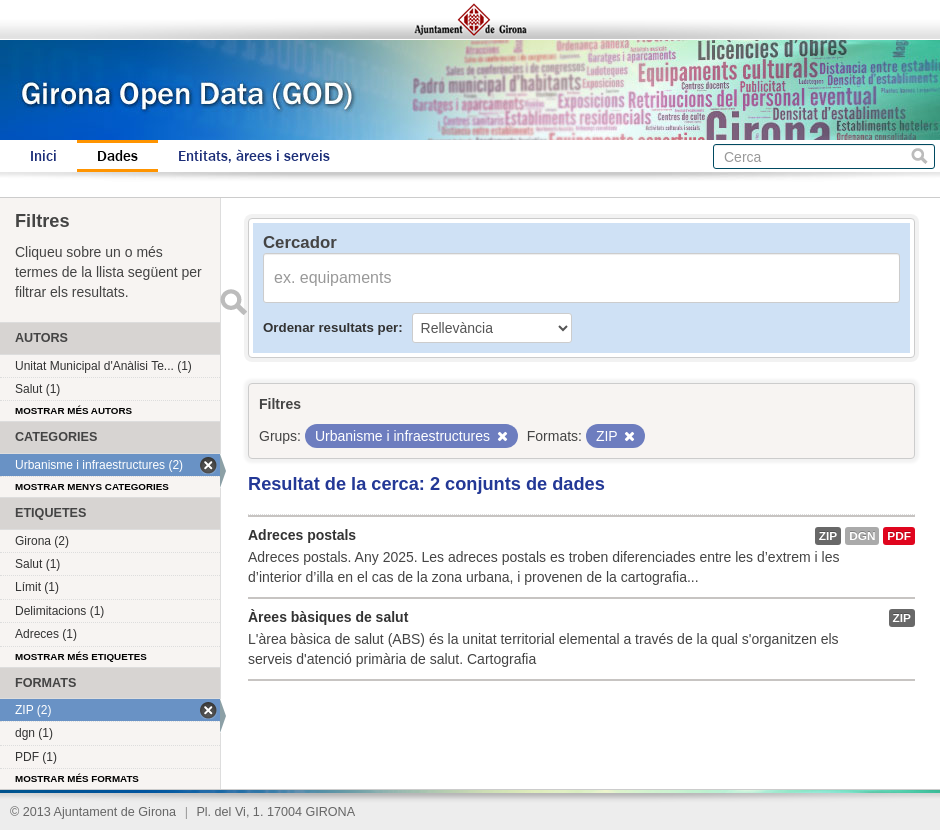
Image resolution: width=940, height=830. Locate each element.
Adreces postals (302, 535)
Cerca (919, 156)
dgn (862, 536)
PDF (899, 536)
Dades (117, 156)
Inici (43, 156)
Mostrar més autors (73, 410)
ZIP (828, 536)
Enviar (233, 302)
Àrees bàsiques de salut (328, 617)
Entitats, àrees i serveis (254, 156)
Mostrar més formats (77, 778)
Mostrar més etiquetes (81, 656)
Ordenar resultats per (330, 327)
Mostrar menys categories (92, 486)
